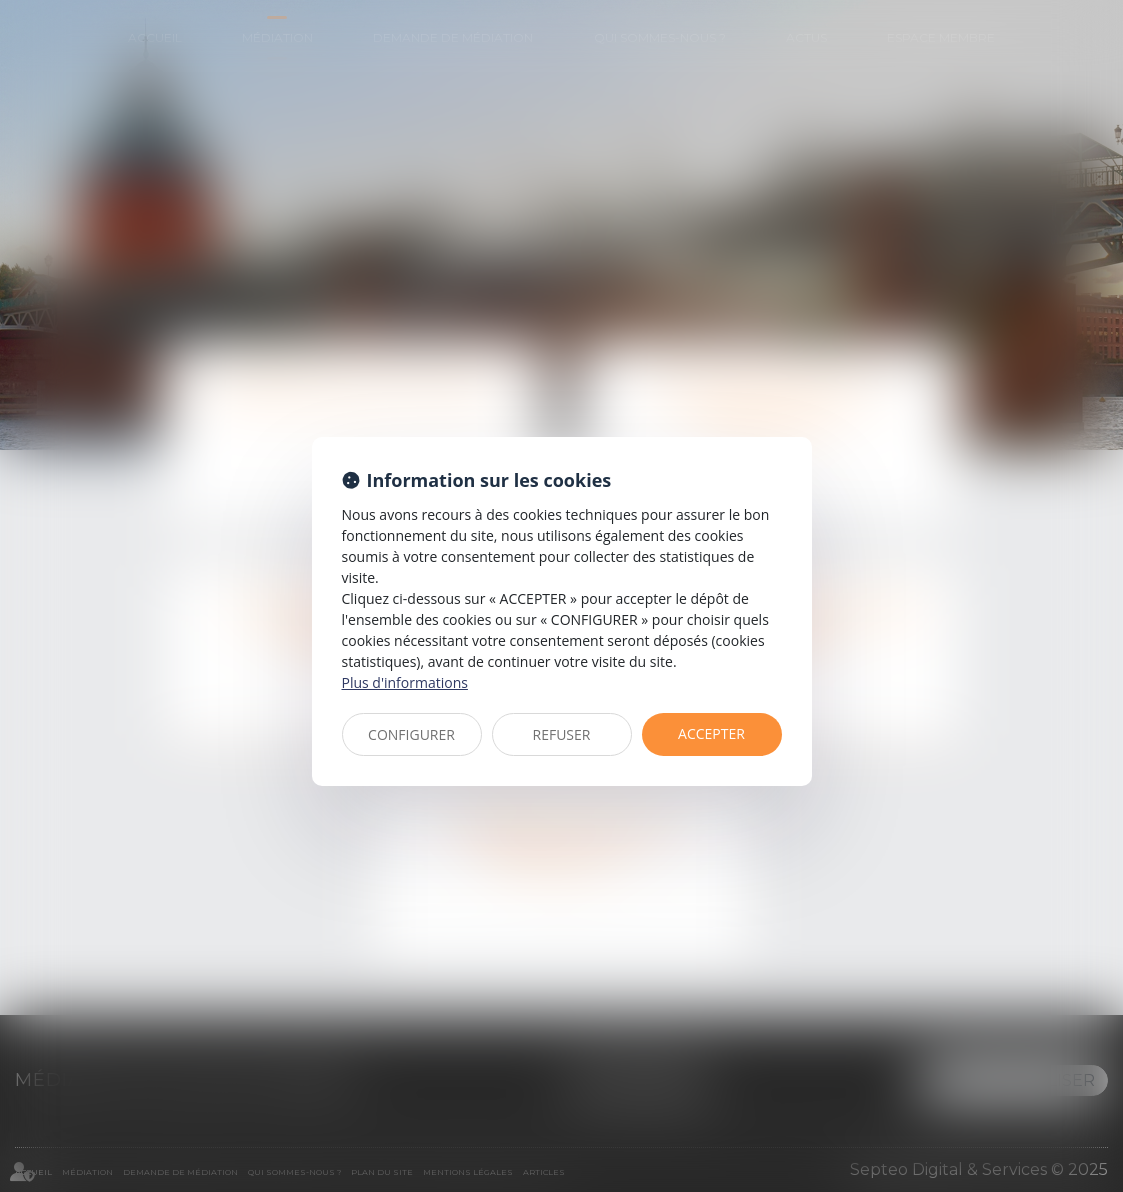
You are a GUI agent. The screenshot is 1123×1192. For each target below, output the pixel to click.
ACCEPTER (711, 733)
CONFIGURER (411, 734)
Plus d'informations (405, 682)
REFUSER (562, 734)
